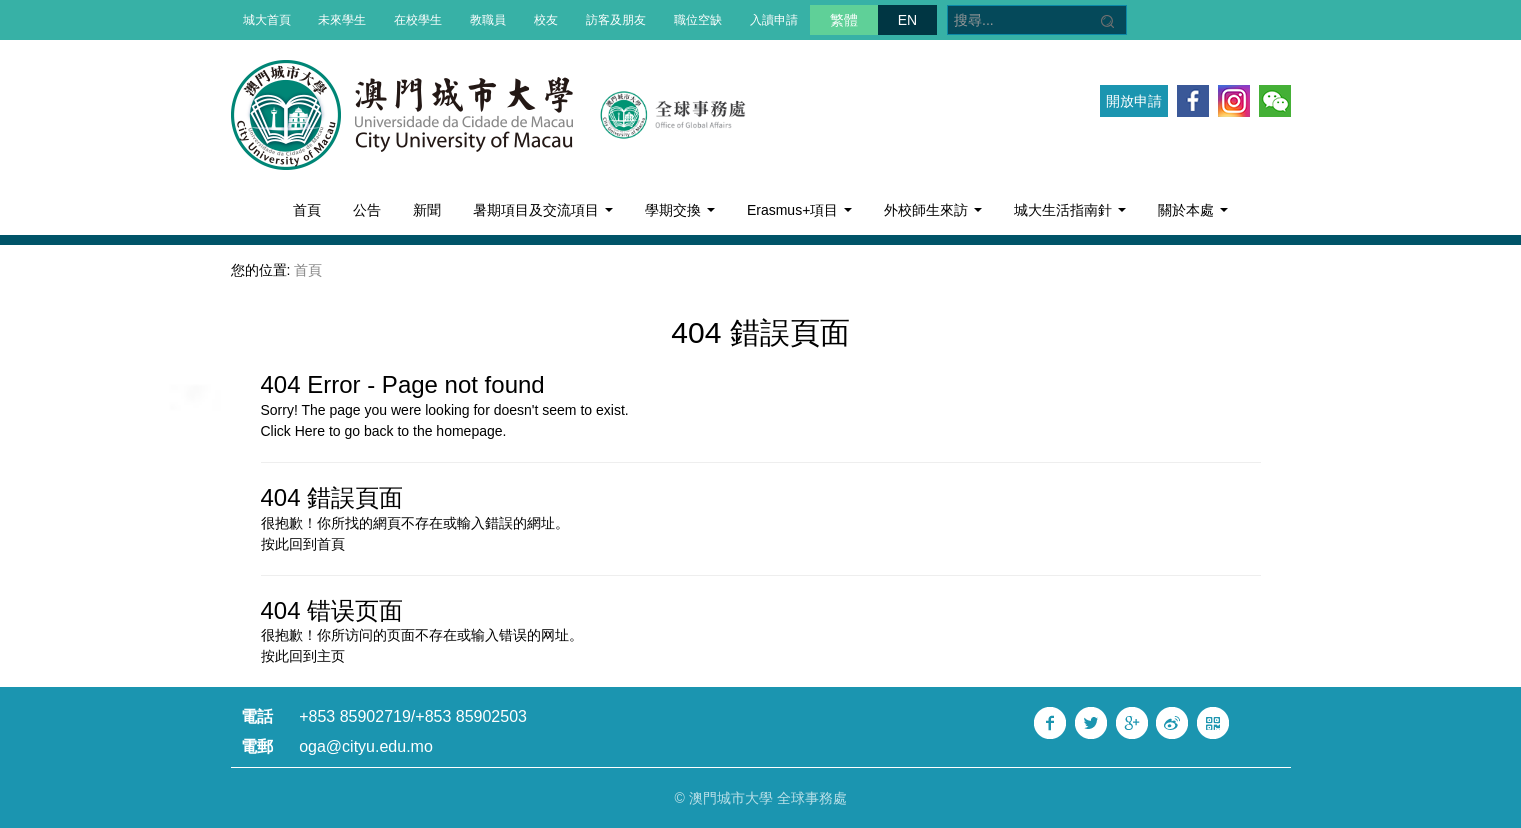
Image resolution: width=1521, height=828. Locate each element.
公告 (367, 210)
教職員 (488, 20)
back (379, 431)
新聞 (427, 210)
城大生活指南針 (1070, 210)
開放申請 (1134, 101)
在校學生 (418, 20)
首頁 (307, 210)
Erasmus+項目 (799, 210)
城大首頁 (267, 20)
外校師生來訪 (933, 210)
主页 (331, 656)
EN (907, 20)
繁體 (844, 20)
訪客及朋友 (616, 20)
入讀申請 (774, 20)
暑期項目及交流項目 (543, 210)
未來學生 (342, 20)
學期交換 (680, 210)
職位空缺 (698, 20)
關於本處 (1193, 210)
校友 (546, 20)
